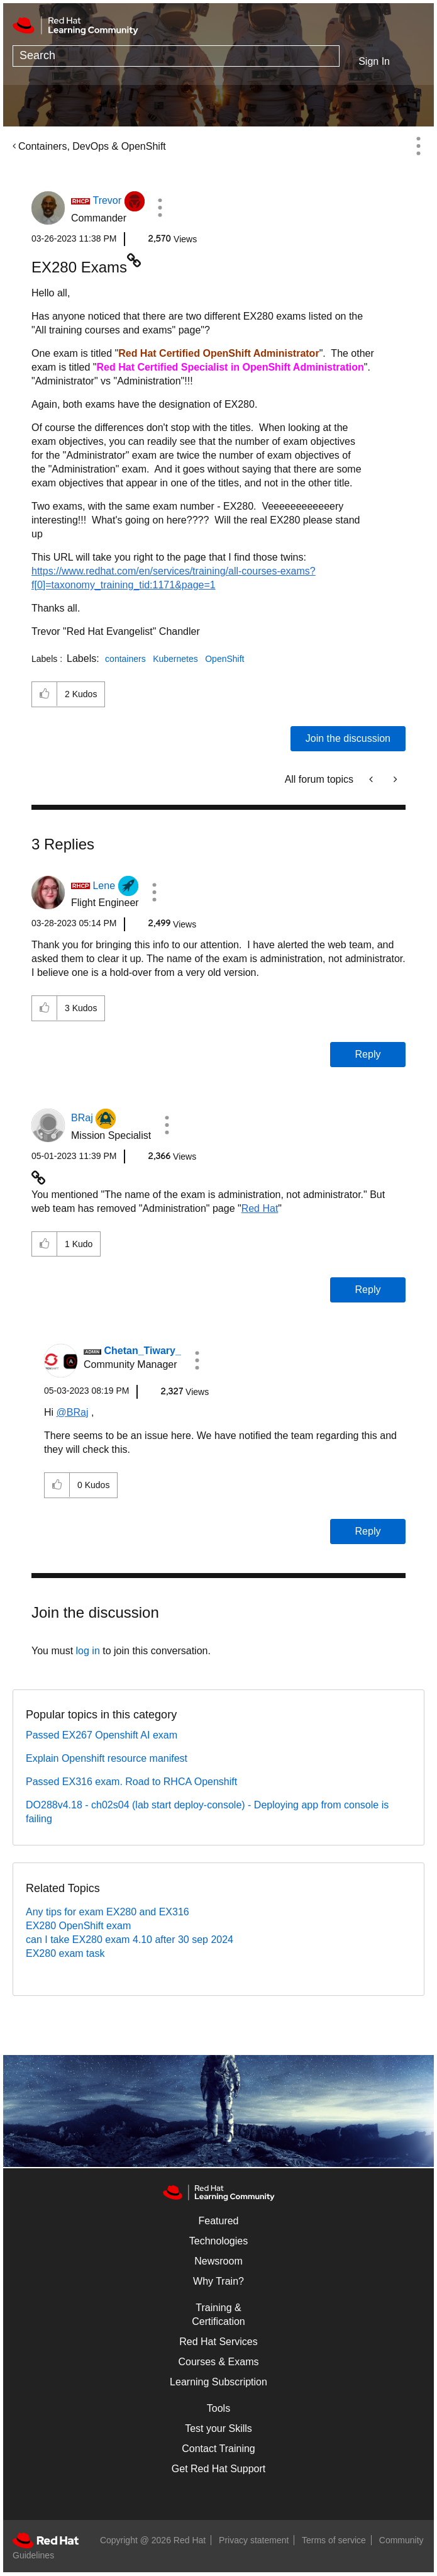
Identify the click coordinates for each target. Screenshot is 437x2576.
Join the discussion (348, 738)
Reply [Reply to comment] (368, 1054)
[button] (160, 207)
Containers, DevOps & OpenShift (92, 146)
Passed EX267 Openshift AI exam (101, 1735)
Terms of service (334, 2540)
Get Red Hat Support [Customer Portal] (218, 2468)
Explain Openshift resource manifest (106, 1758)
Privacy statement (254, 2540)
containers (125, 658)
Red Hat (260, 1208)
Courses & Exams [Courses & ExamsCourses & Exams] (218, 2361)
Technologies (218, 2241)
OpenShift (224, 658)
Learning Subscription (218, 2382)
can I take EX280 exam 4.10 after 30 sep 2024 (129, 1939)
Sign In (374, 61)
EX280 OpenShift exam (78, 1925)
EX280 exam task (65, 1953)
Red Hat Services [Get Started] (218, 2341)
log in (88, 1650)
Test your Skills (218, 2428)
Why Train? (218, 2281)
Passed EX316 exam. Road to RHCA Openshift (131, 1781)
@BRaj (73, 1412)
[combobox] (176, 56)
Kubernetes (175, 658)
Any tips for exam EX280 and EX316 (107, 1912)
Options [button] (418, 146)
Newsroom (218, 2261)
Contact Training (218, 2448)
